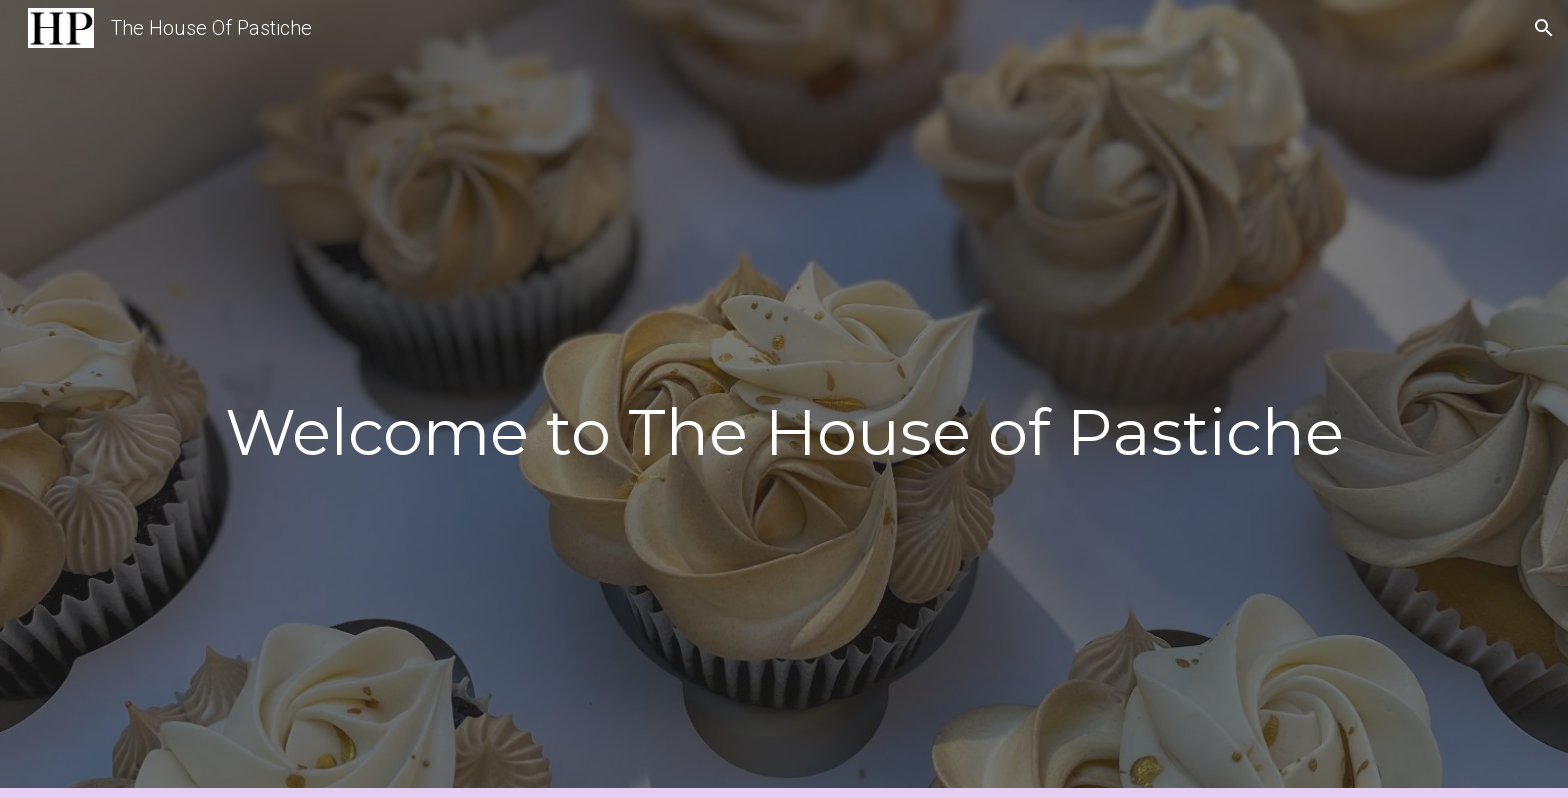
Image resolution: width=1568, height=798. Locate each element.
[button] (1544, 28)
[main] (784, 426)
